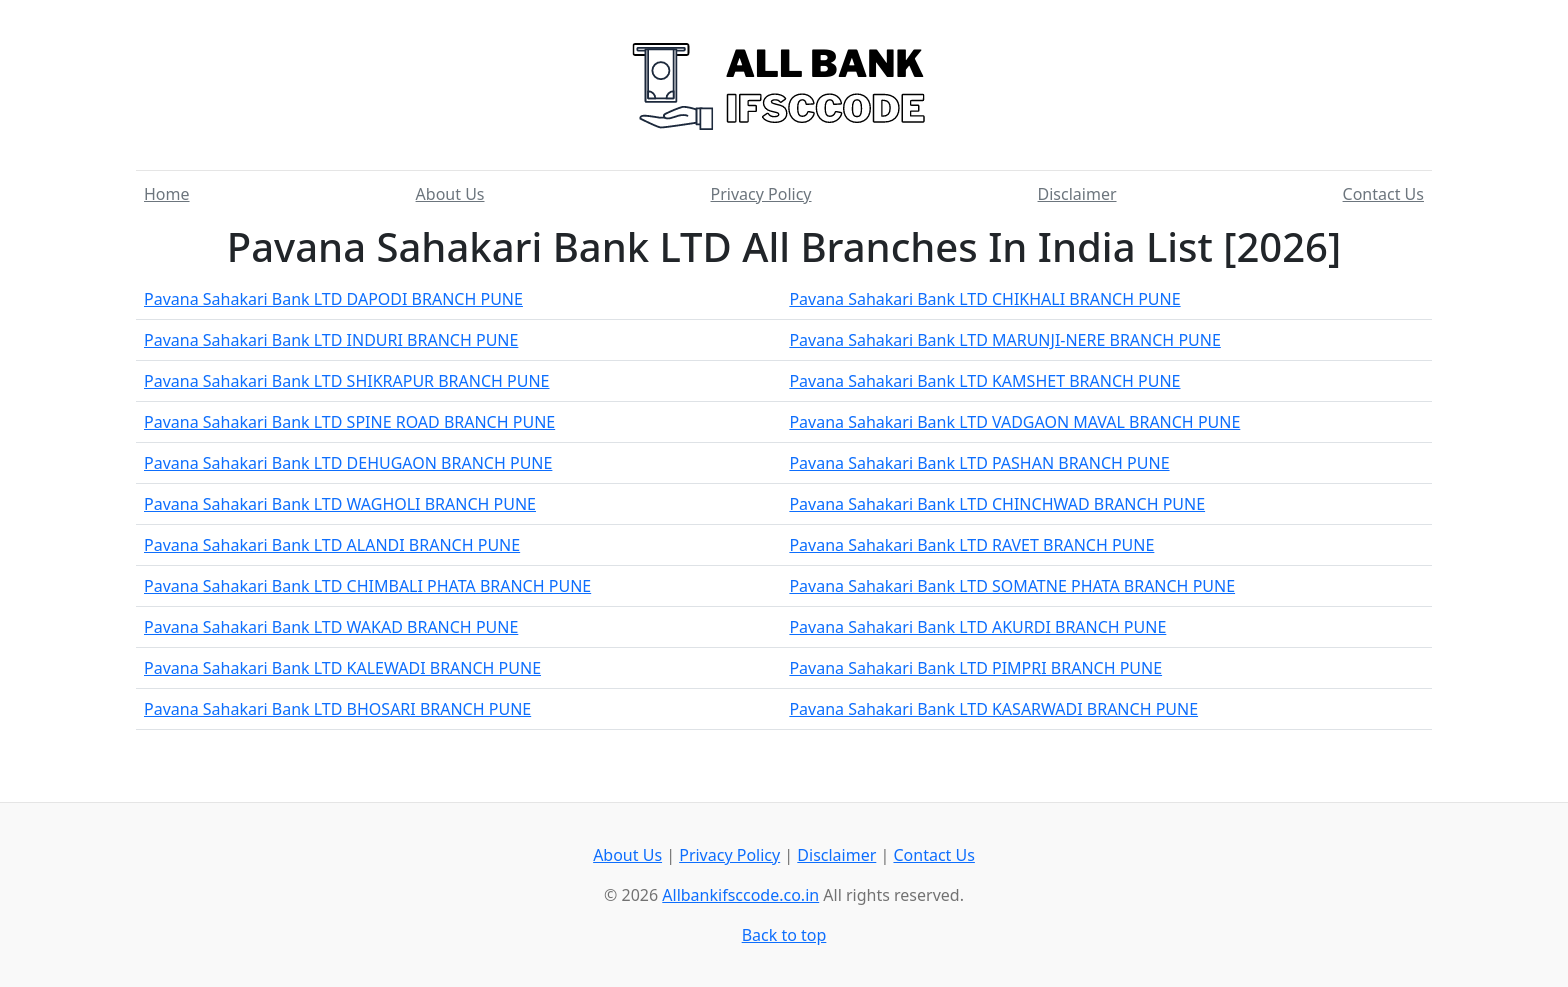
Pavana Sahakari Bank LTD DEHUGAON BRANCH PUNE (348, 463)
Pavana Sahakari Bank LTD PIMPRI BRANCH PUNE (975, 668)
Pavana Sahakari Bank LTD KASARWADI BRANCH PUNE (993, 709)
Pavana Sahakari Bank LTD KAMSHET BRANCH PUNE (984, 381)
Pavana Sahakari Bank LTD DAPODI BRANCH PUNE (333, 299)
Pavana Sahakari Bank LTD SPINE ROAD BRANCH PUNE (349, 422)
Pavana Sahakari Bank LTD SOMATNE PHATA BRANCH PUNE (1012, 586)
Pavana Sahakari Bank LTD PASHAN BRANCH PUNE (979, 463)
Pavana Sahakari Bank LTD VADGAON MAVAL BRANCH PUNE (1014, 422)
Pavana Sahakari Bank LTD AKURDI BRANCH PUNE (977, 627)
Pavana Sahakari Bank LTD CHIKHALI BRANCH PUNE (984, 299)
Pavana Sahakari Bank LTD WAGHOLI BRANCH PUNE (340, 504)
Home (167, 194)
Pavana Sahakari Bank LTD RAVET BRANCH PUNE (971, 545)
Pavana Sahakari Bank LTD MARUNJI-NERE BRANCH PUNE (1004, 340)
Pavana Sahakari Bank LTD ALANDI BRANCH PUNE (332, 545)
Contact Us (1383, 194)
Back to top (784, 935)
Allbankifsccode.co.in (740, 895)
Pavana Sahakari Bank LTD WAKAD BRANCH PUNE (331, 627)
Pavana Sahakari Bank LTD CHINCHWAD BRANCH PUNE (997, 504)
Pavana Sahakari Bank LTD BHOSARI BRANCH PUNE (337, 709)
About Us (450, 194)
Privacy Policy (761, 194)
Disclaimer (1077, 194)
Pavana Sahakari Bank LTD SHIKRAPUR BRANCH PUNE (347, 381)
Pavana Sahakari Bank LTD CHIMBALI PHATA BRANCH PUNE (367, 586)
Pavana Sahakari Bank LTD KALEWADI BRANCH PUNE (342, 668)
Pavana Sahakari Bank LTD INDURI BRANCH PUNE (331, 340)
